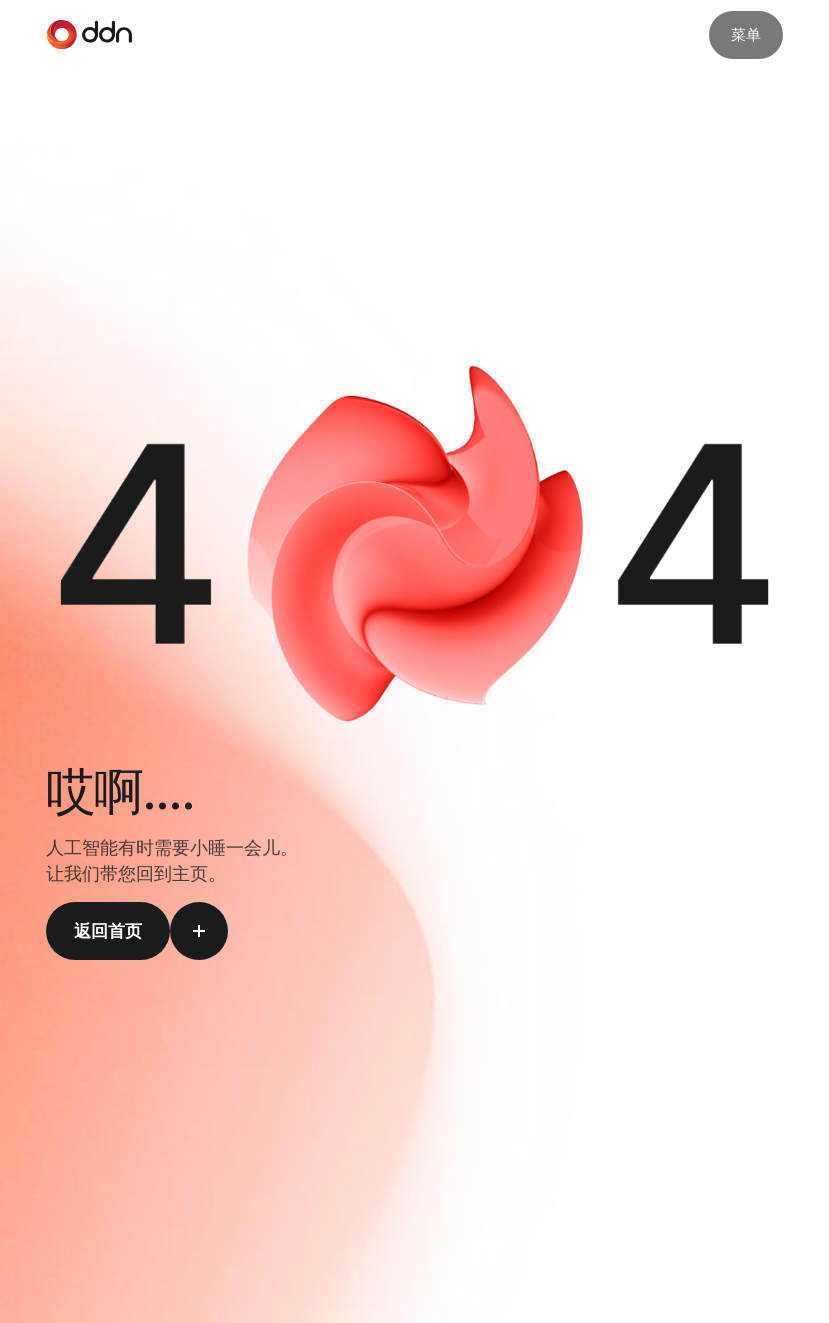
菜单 (746, 34)
